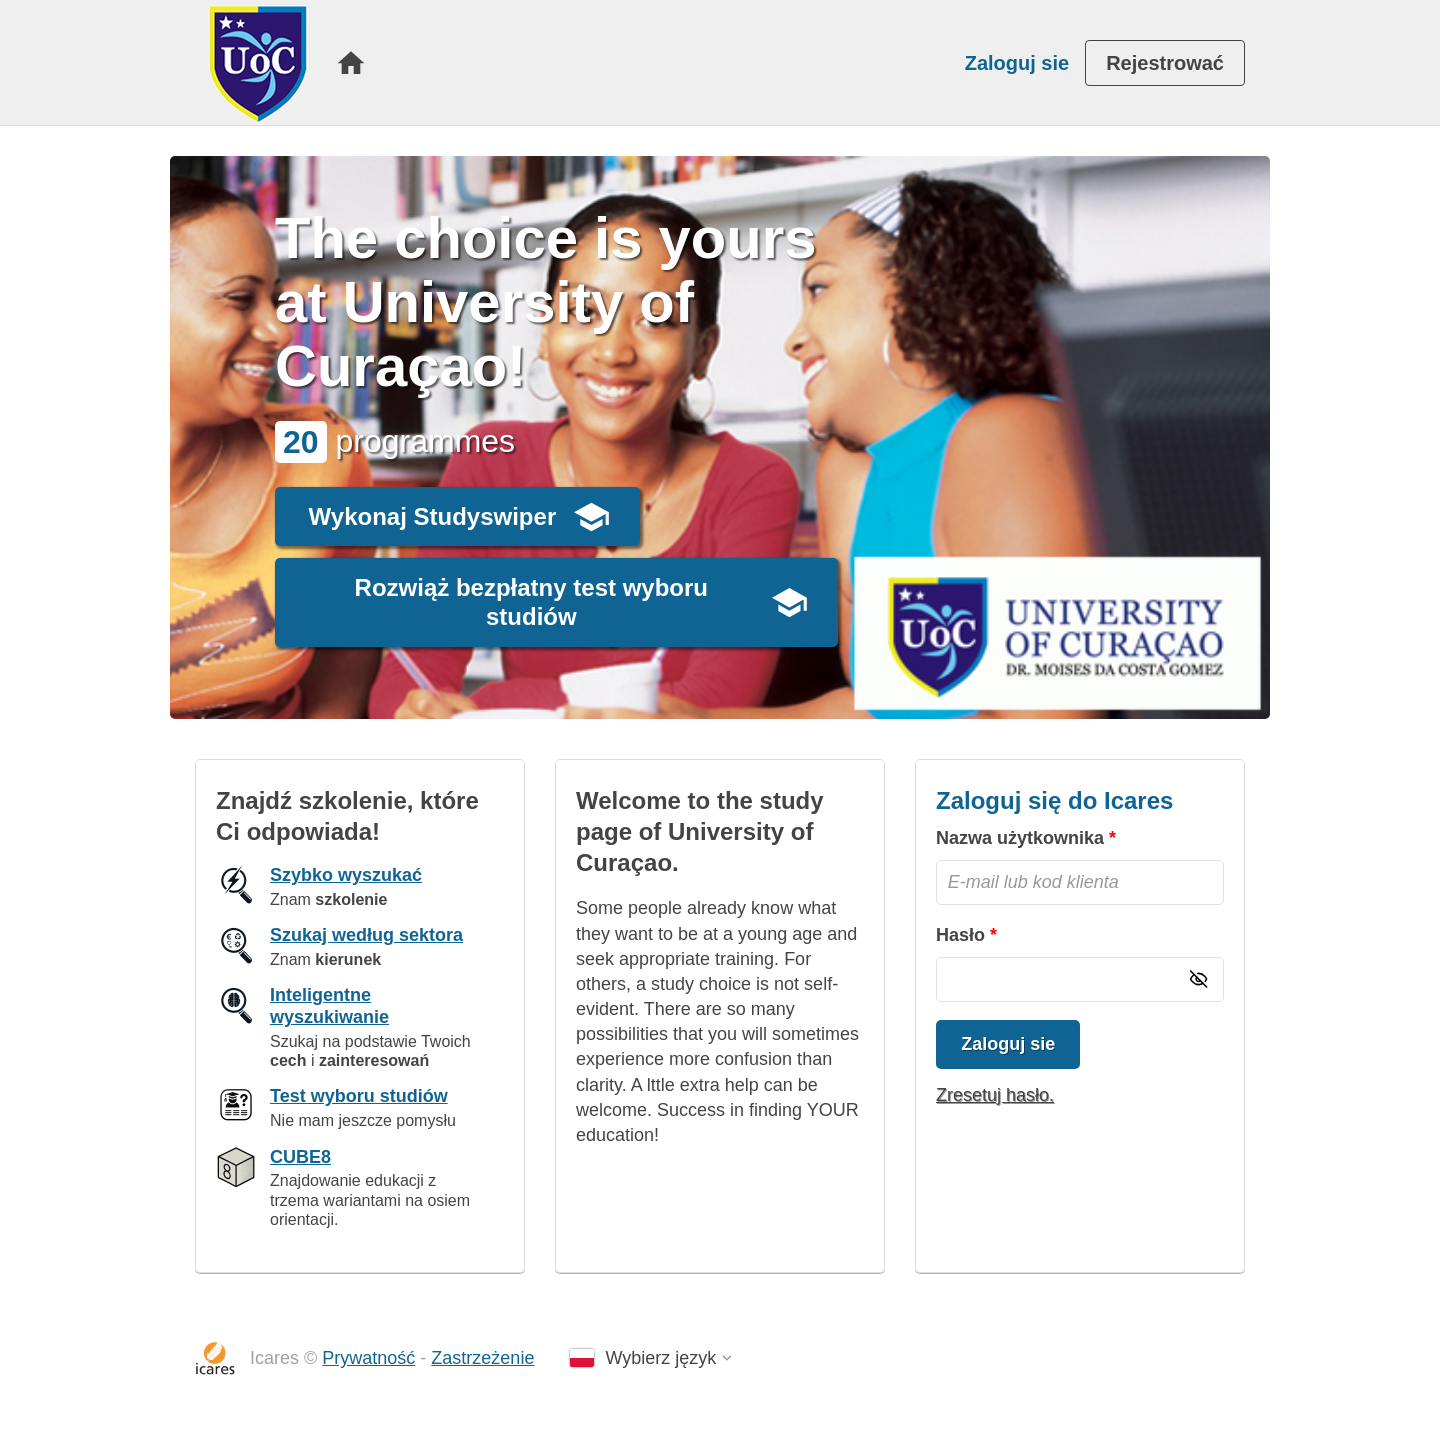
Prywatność (368, 1358)
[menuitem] (351, 63)
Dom (351, 63)
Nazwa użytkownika (1020, 838)
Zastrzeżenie (482, 1358)
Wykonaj (433, 516)
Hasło (960, 935)
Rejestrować (1165, 63)
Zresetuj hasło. (995, 1095)
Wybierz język (660, 1358)
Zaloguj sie (1017, 63)
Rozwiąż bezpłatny (531, 602)
